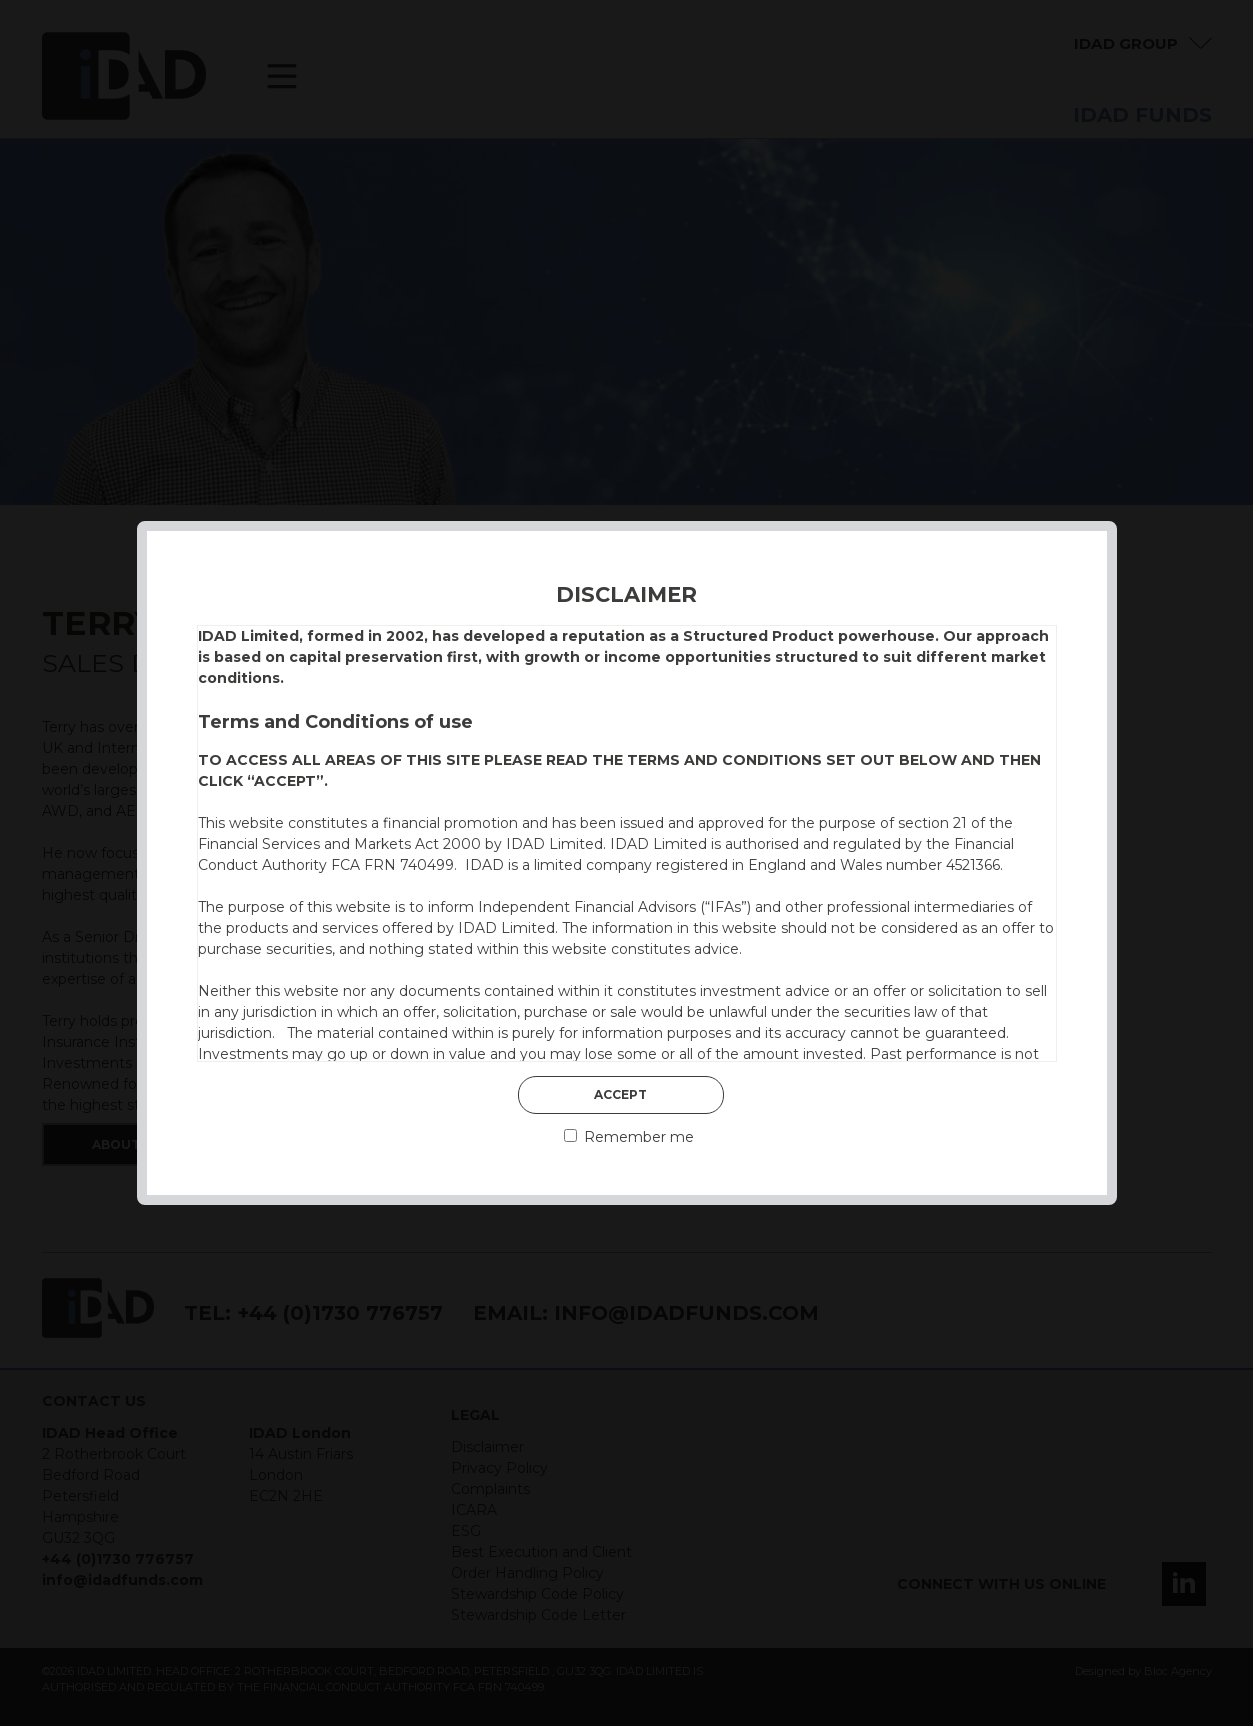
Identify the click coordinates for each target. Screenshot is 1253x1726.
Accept (620, 1094)
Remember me (629, 1137)
